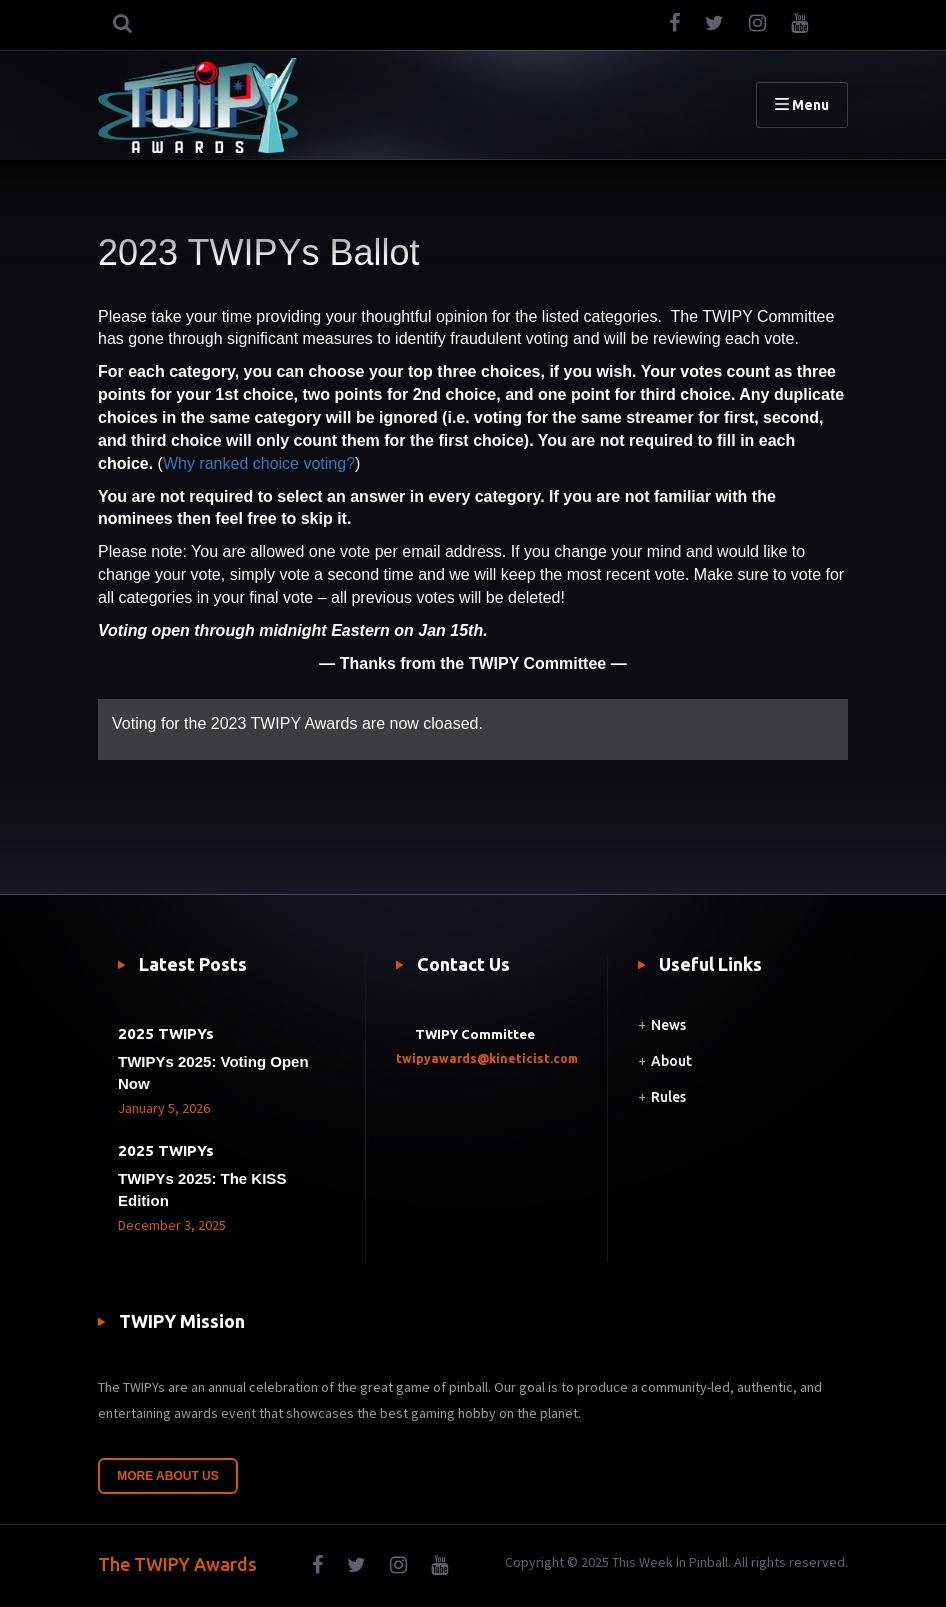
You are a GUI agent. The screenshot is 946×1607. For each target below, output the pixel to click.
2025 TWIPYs (166, 1033)
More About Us (168, 1476)
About (671, 1061)
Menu (802, 105)
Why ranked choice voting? (259, 463)
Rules (668, 1097)
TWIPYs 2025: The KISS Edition (202, 1189)
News (668, 1025)
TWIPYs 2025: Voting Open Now (213, 1072)
